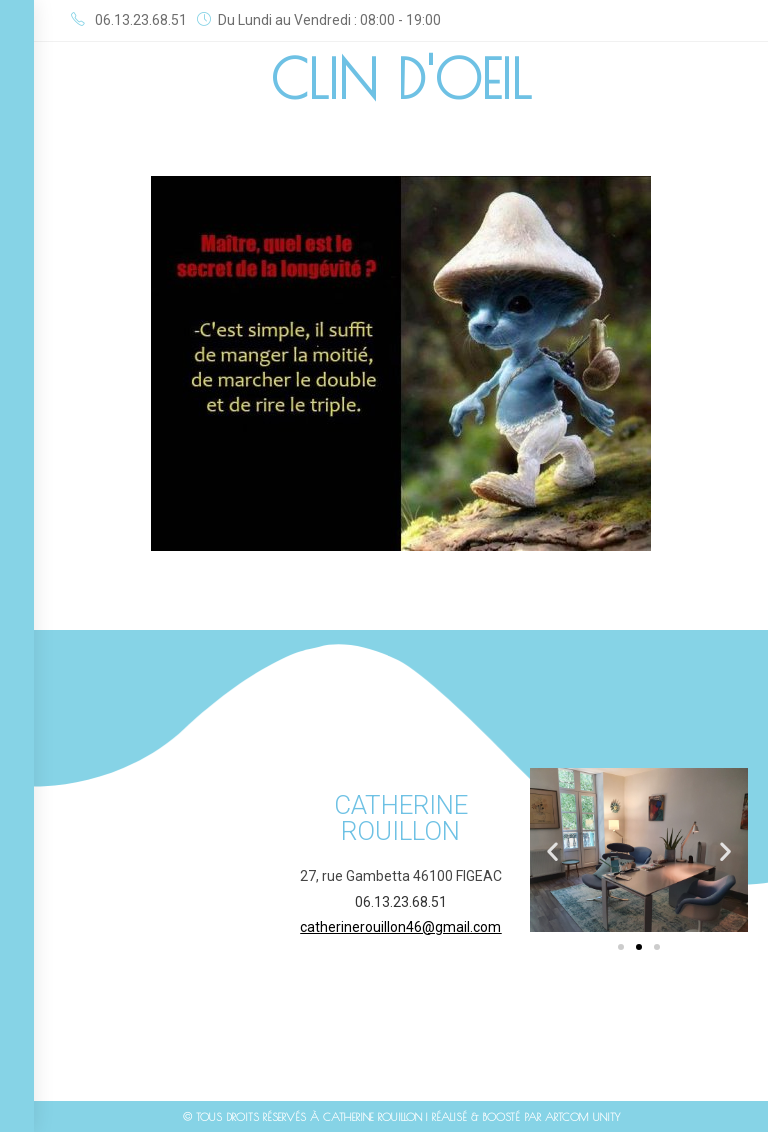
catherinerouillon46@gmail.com (400, 927)
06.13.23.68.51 (401, 902)
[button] (552, 851)
